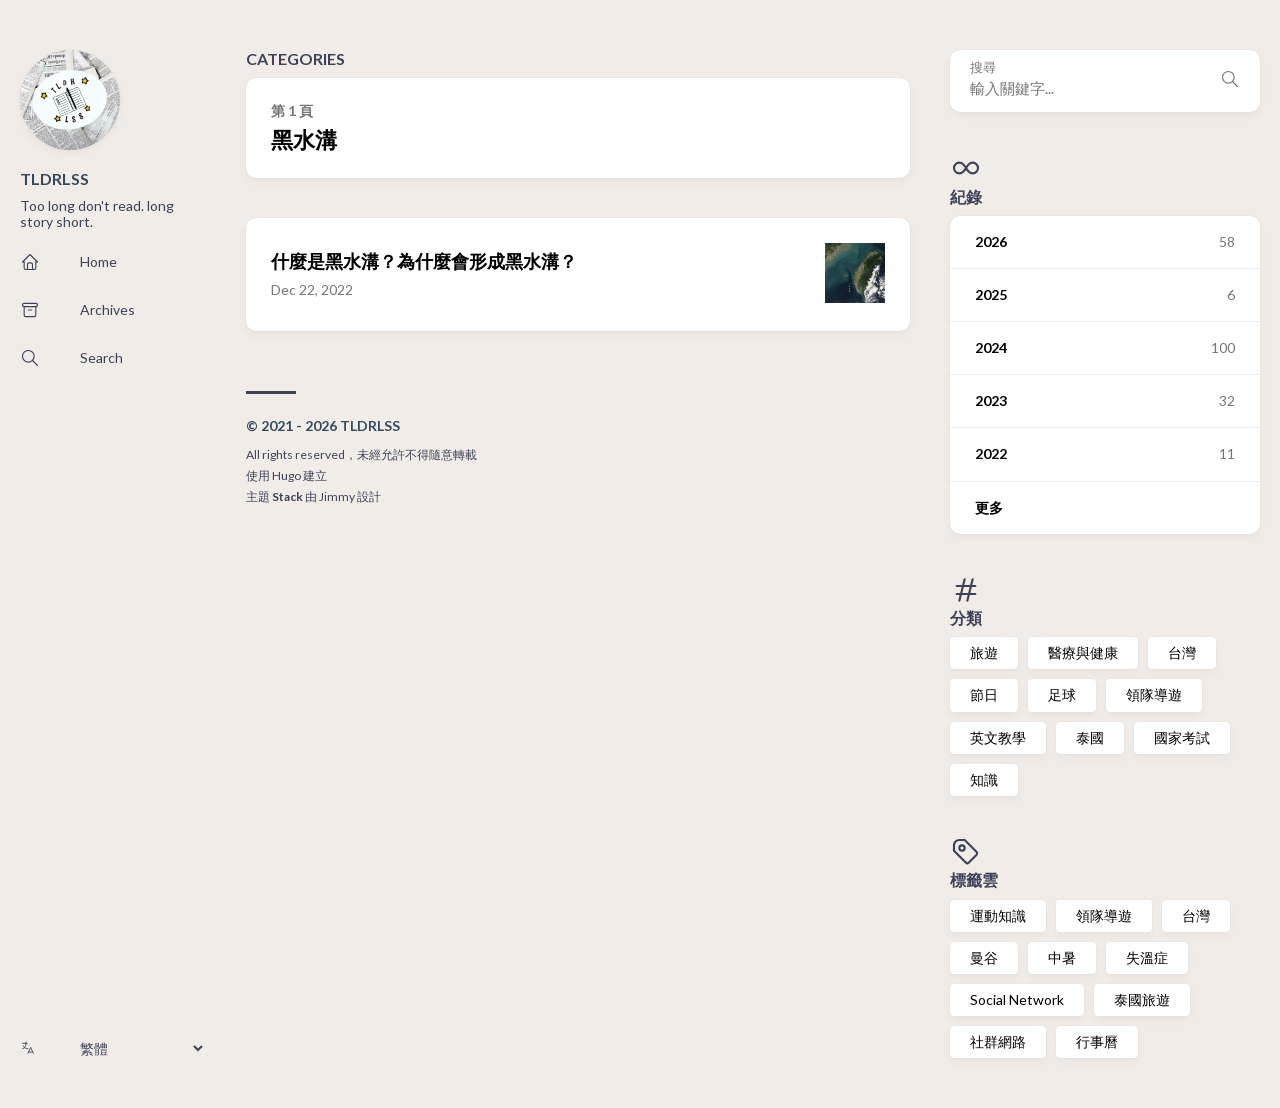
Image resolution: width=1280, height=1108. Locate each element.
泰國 (1090, 737)
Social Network (1017, 999)
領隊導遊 (1154, 694)
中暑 (1062, 957)
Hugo (286, 475)
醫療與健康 (1083, 652)
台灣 (1182, 652)
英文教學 (998, 737)
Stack (287, 496)
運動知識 (998, 915)
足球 (1062, 694)
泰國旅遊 (1142, 999)
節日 (984, 694)
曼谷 (984, 957)
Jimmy (337, 496)
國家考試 (1182, 737)
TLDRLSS (54, 178)
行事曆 (1097, 1041)
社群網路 (998, 1041)
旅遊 (984, 652)
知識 (984, 779)
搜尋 (983, 67)
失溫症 (1147, 957)
